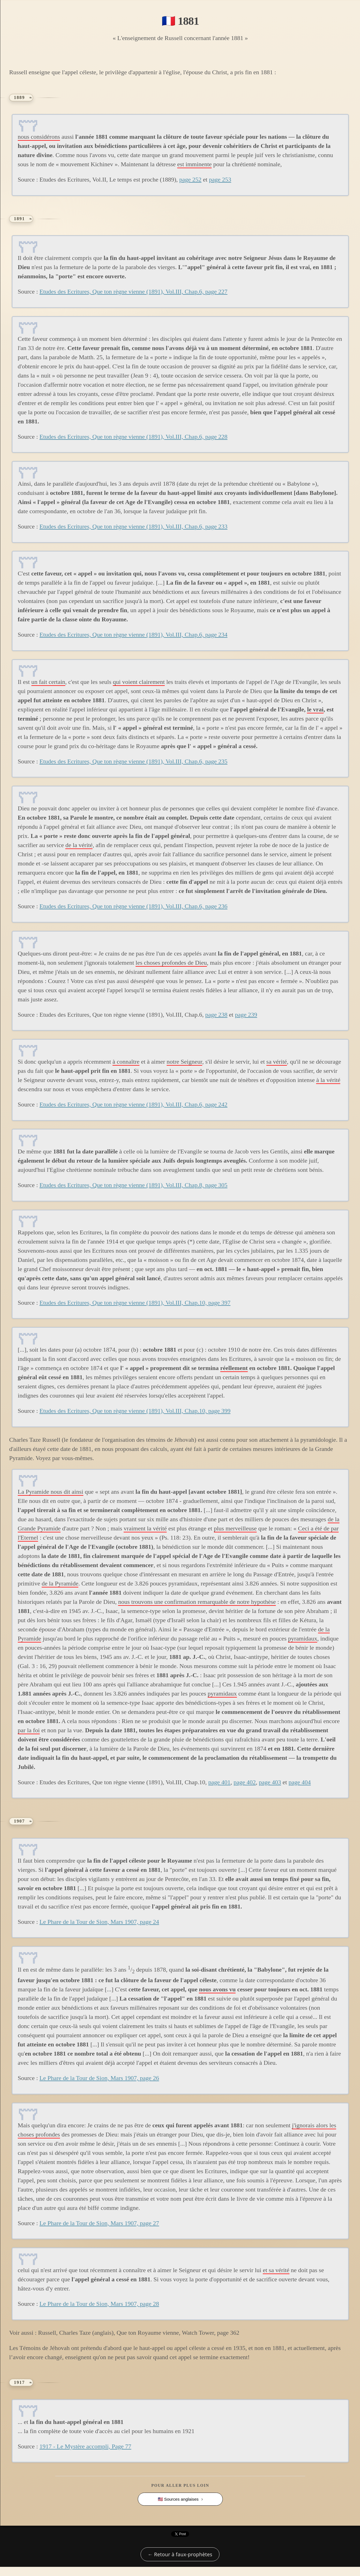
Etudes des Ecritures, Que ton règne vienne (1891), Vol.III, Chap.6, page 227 (133, 291)
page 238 (216, 1014)
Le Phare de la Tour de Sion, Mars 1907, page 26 (99, 2077)
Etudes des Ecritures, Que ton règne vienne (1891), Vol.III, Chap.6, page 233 (133, 526)
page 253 (220, 179)
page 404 (300, 1782)
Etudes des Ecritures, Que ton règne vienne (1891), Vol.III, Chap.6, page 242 (133, 1104)
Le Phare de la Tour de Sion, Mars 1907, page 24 (99, 1921)
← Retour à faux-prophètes (180, 2554)
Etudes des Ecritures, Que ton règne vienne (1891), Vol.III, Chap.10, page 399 (135, 1410)
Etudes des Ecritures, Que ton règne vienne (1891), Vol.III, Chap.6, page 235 (133, 761)
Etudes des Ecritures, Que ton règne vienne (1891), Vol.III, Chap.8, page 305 (133, 1185)
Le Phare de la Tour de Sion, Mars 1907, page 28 (99, 2303)
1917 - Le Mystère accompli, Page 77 (85, 2446)
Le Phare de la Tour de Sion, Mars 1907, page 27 (99, 2223)
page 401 (219, 1782)
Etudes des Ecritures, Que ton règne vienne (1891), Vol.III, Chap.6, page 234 (133, 634)
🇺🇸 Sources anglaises (178, 2499)
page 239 (246, 1014)
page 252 (190, 179)
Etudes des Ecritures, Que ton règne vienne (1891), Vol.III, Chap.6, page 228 (133, 436)
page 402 (245, 1782)
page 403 (270, 1782)
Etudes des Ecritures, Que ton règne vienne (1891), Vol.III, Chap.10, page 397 (135, 1302)
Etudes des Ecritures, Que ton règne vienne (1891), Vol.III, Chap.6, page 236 (133, 906)
